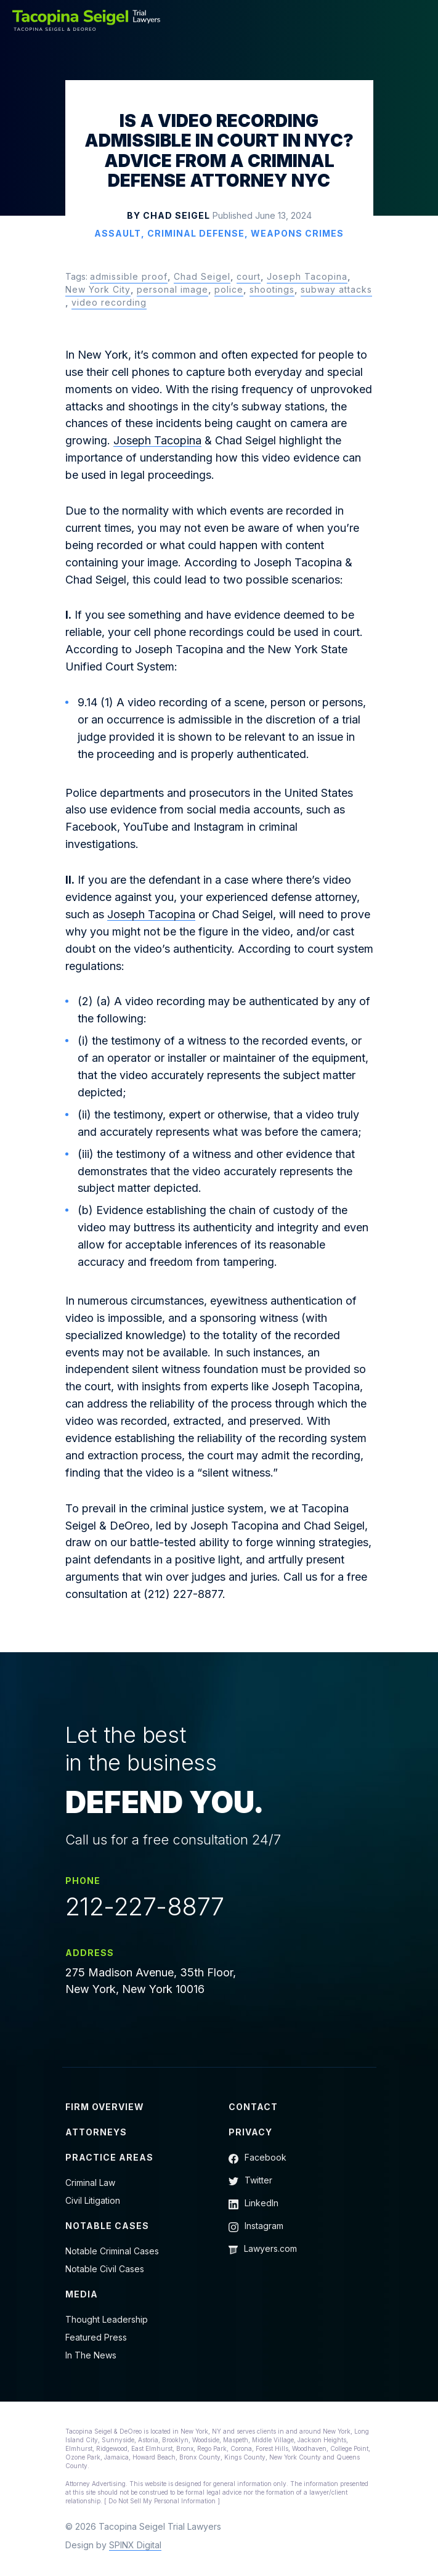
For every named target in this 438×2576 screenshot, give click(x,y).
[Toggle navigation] (418, 20)
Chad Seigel (202, 276)
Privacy (250, 2132)
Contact (253, 2106)
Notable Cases (107, 2225)
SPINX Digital (135, 2545)
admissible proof (129, 276)
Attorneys (96, 2132)
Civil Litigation (92, 2200)
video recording (109, 302)
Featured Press (96, 2337)
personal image (172, 289)
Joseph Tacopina (307, 276)
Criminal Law (90, 2182)
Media (81, 2294)
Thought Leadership (106, 2319)
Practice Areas (109, 2157)
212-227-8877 (144, 1907)
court (249, 276)
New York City (98, 289)
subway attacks (336, 289)
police (228, 289)
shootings (271, 289)
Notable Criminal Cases (112, 2251)
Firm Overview (104, 2106)
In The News (90, 2355)
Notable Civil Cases (104, 2269)
